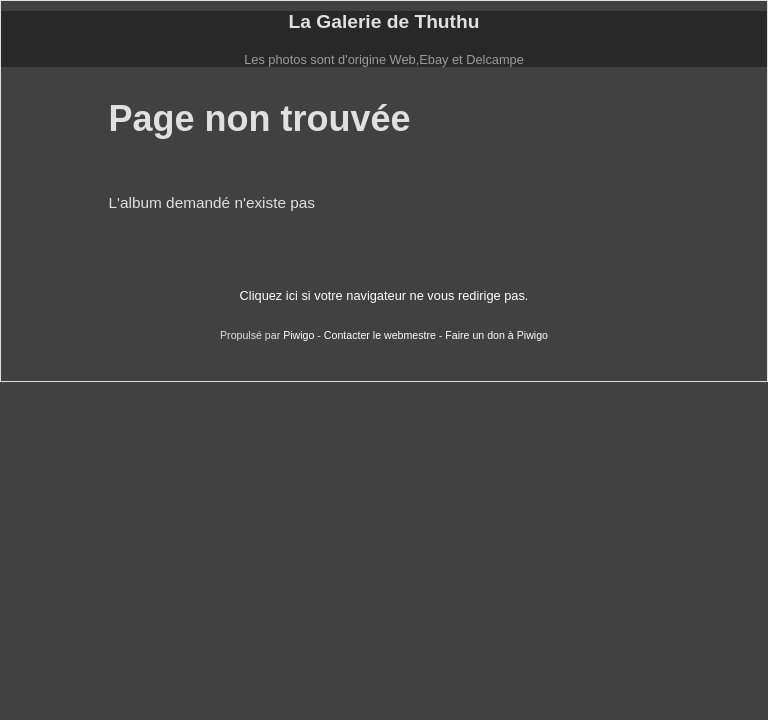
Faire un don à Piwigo (496, 335)
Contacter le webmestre (380, 335)
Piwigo (298, 335)
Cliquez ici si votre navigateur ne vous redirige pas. (384, 295)
